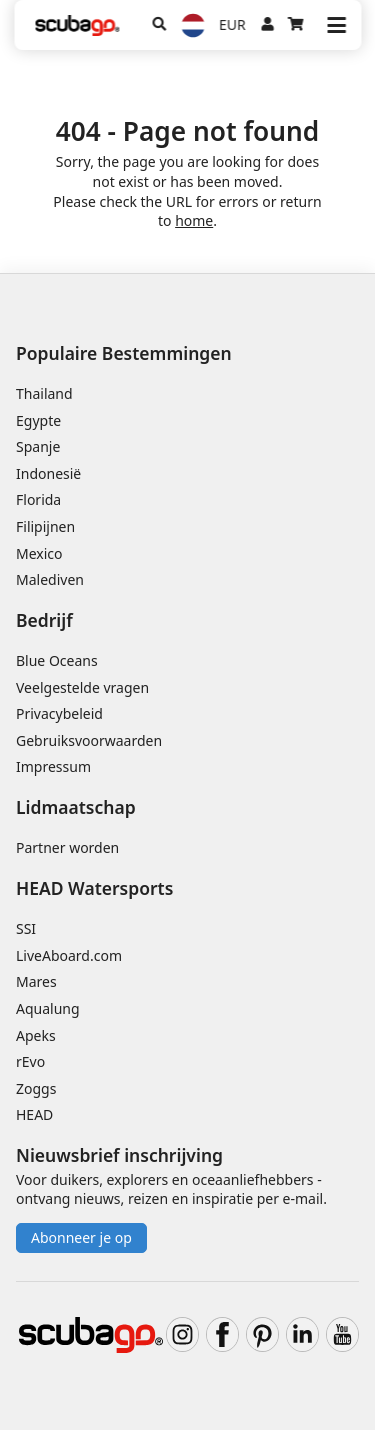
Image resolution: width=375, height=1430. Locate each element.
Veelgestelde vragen (82, 687)
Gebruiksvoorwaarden (89, 740)
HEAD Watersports (94, 888)
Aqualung (48, 1008)
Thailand (44, 393)
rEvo (30, 1061)
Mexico (39, 553)
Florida (38, 499)
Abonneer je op (81, 1237)
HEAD (34, 1114)
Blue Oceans (57, 660)
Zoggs (36, 1088)
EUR (232, 24)
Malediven (50, 579)
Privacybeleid (59, 713)
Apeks (36, 1035)
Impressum (53, 766)
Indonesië (48, 473)
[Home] (77, 25)
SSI (26, 928)
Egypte (38, 420)
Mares (36, 981)
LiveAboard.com (69, 955)
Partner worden (67, 847)
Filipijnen (45, 526)
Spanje (38, 446)
